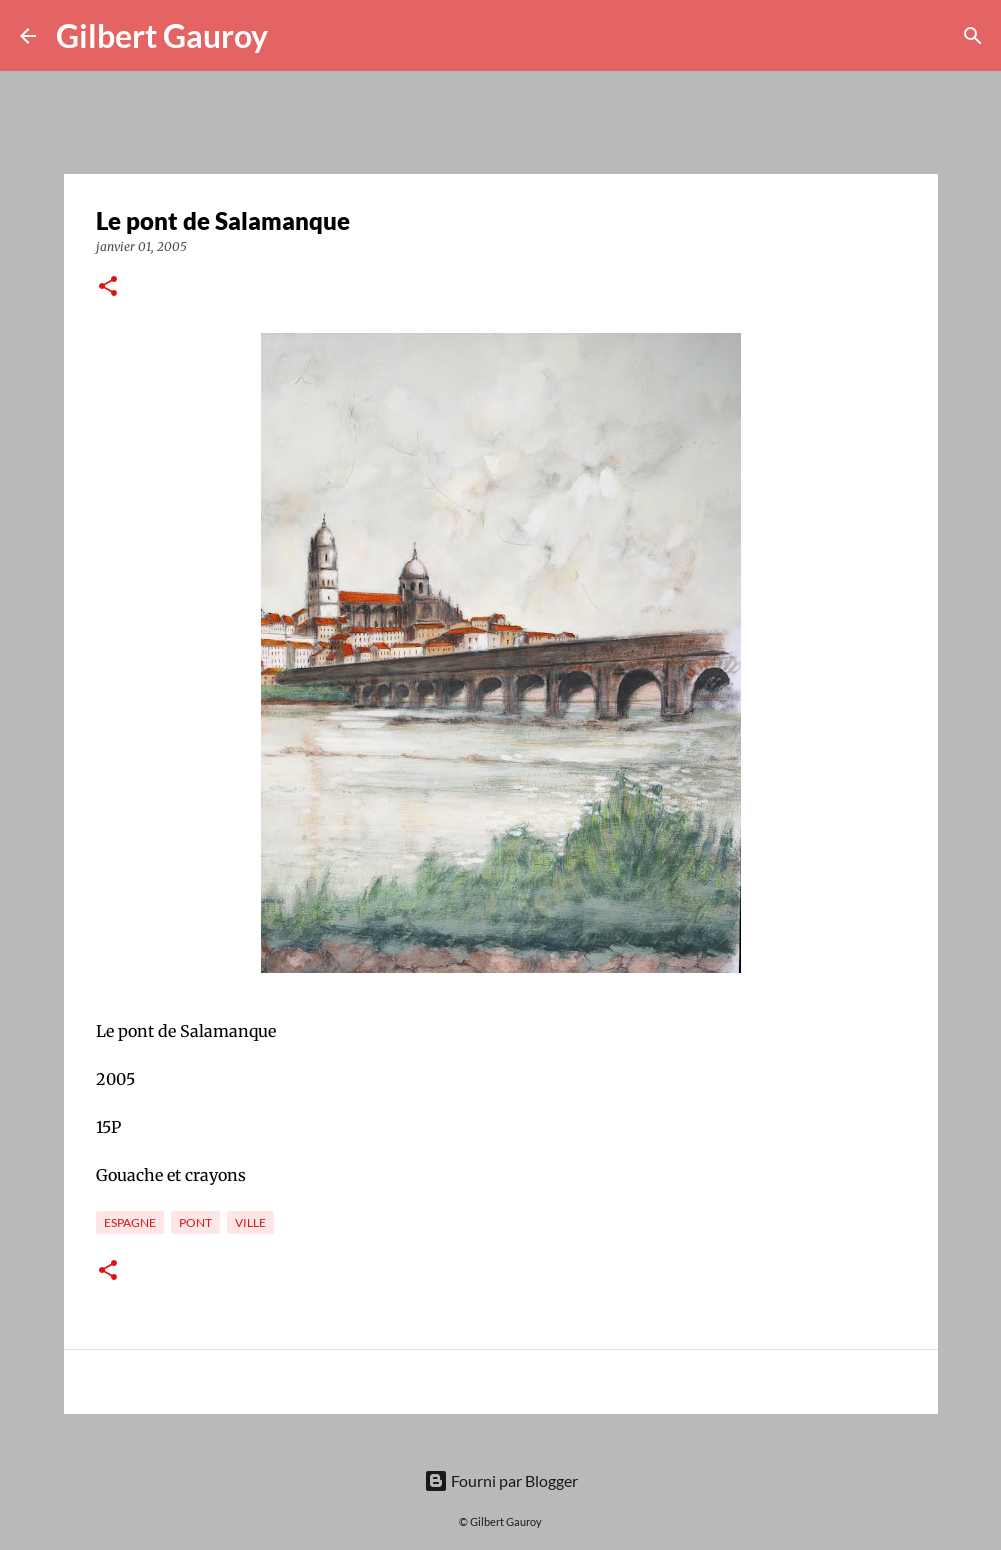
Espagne (130, 1222)
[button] (108, 287)
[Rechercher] (296, 36)
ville (250, 1222)
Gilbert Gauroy (162, 35)
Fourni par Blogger (501, 1480)
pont (195, 1222)
